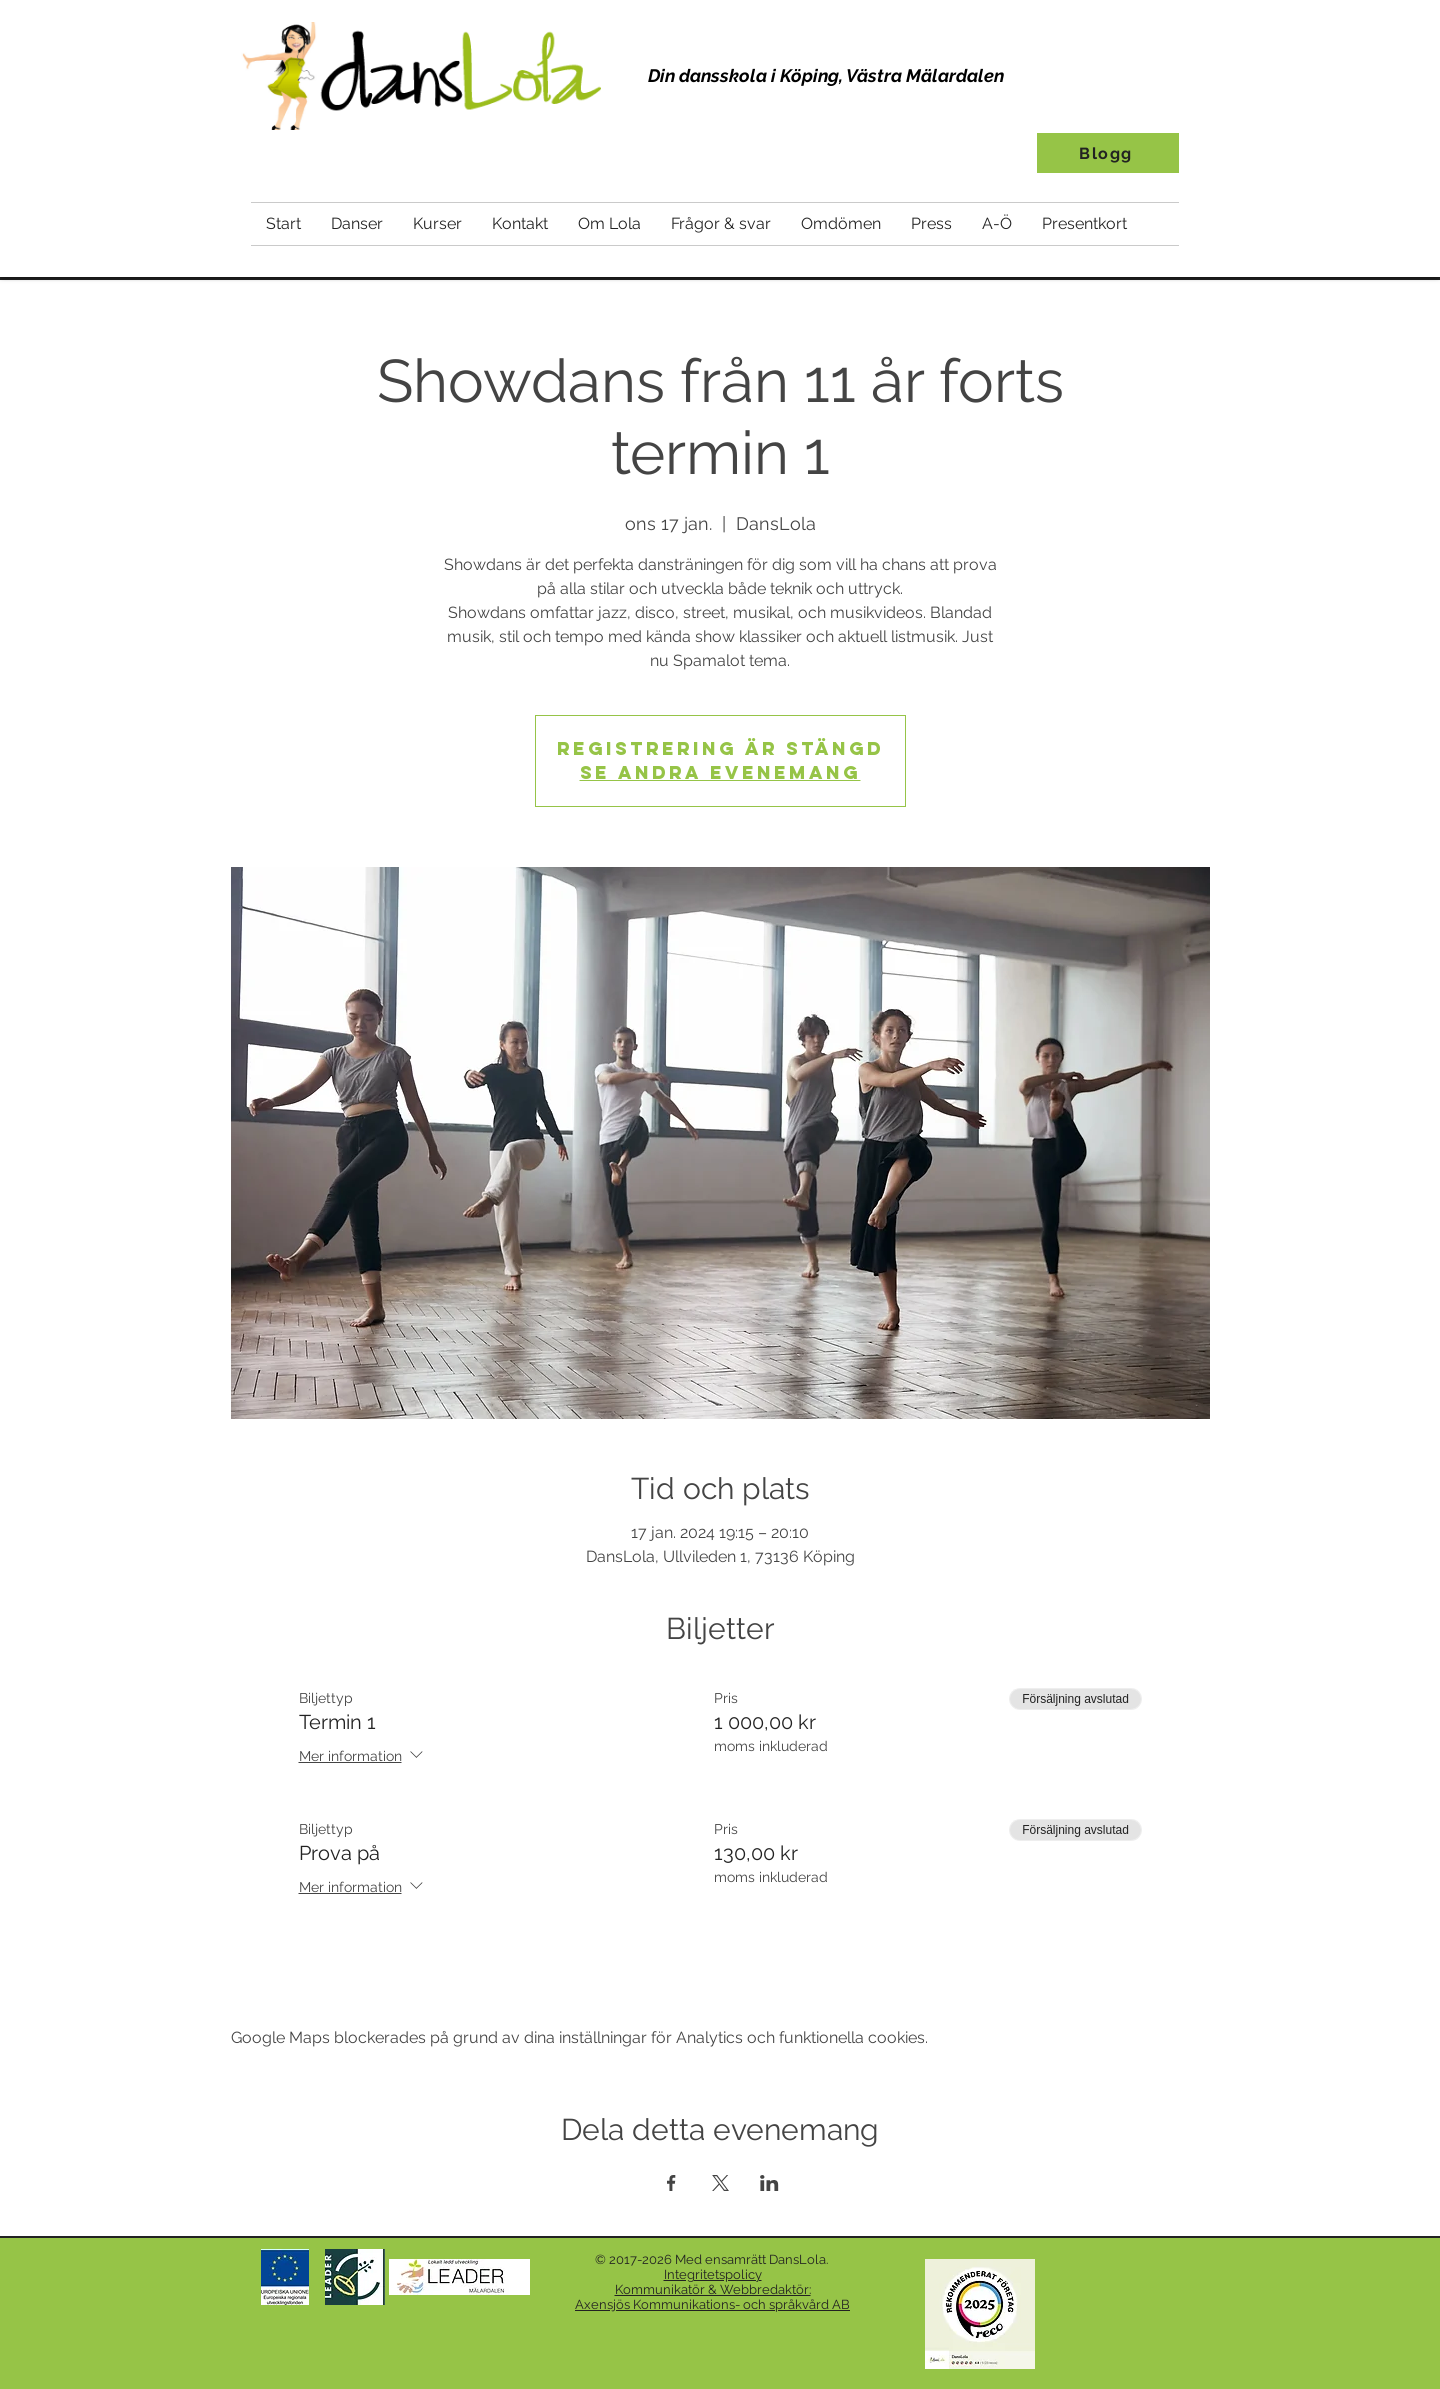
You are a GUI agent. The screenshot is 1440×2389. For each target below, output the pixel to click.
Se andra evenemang (720, 772)
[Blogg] (1108, 153)
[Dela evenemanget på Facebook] (671, 2183)
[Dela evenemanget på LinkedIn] (769, 2183)
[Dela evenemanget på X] (720, 2183)
